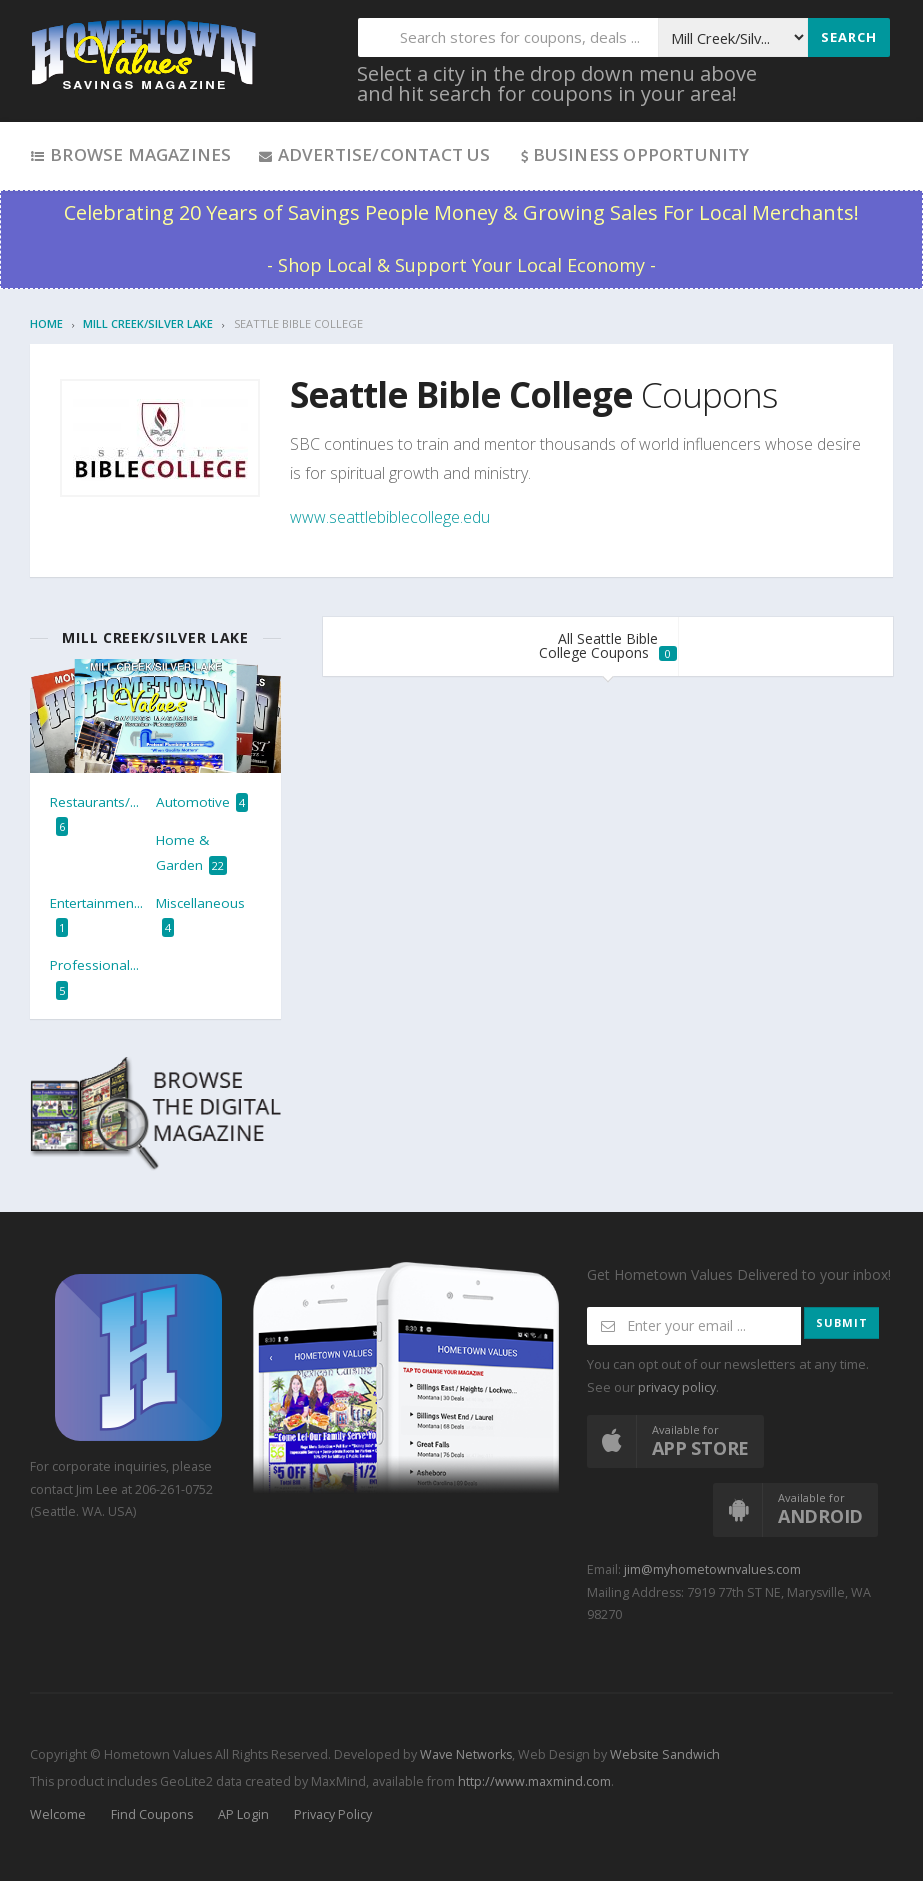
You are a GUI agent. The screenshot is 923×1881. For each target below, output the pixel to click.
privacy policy (677, 1387)
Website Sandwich (663, 1754)
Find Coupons (152, 1814)
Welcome (58, 1814)
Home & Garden (191, 852)
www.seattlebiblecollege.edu (390, 517)
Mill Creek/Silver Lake (148, 323)
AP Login (243, 1814)
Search (849, 37)
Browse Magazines (130, 154)
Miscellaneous (200, 915)
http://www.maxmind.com (534, 1781)
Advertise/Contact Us (373, 154)
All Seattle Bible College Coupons (608, 645)
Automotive (202, 802)
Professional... (94, 977)
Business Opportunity (633, 154)
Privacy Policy (333, 1814)
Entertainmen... (96, 915)
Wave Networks (464, 1754)
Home (46, 323)
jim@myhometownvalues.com (712, 1569)
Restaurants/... (94, 814)
